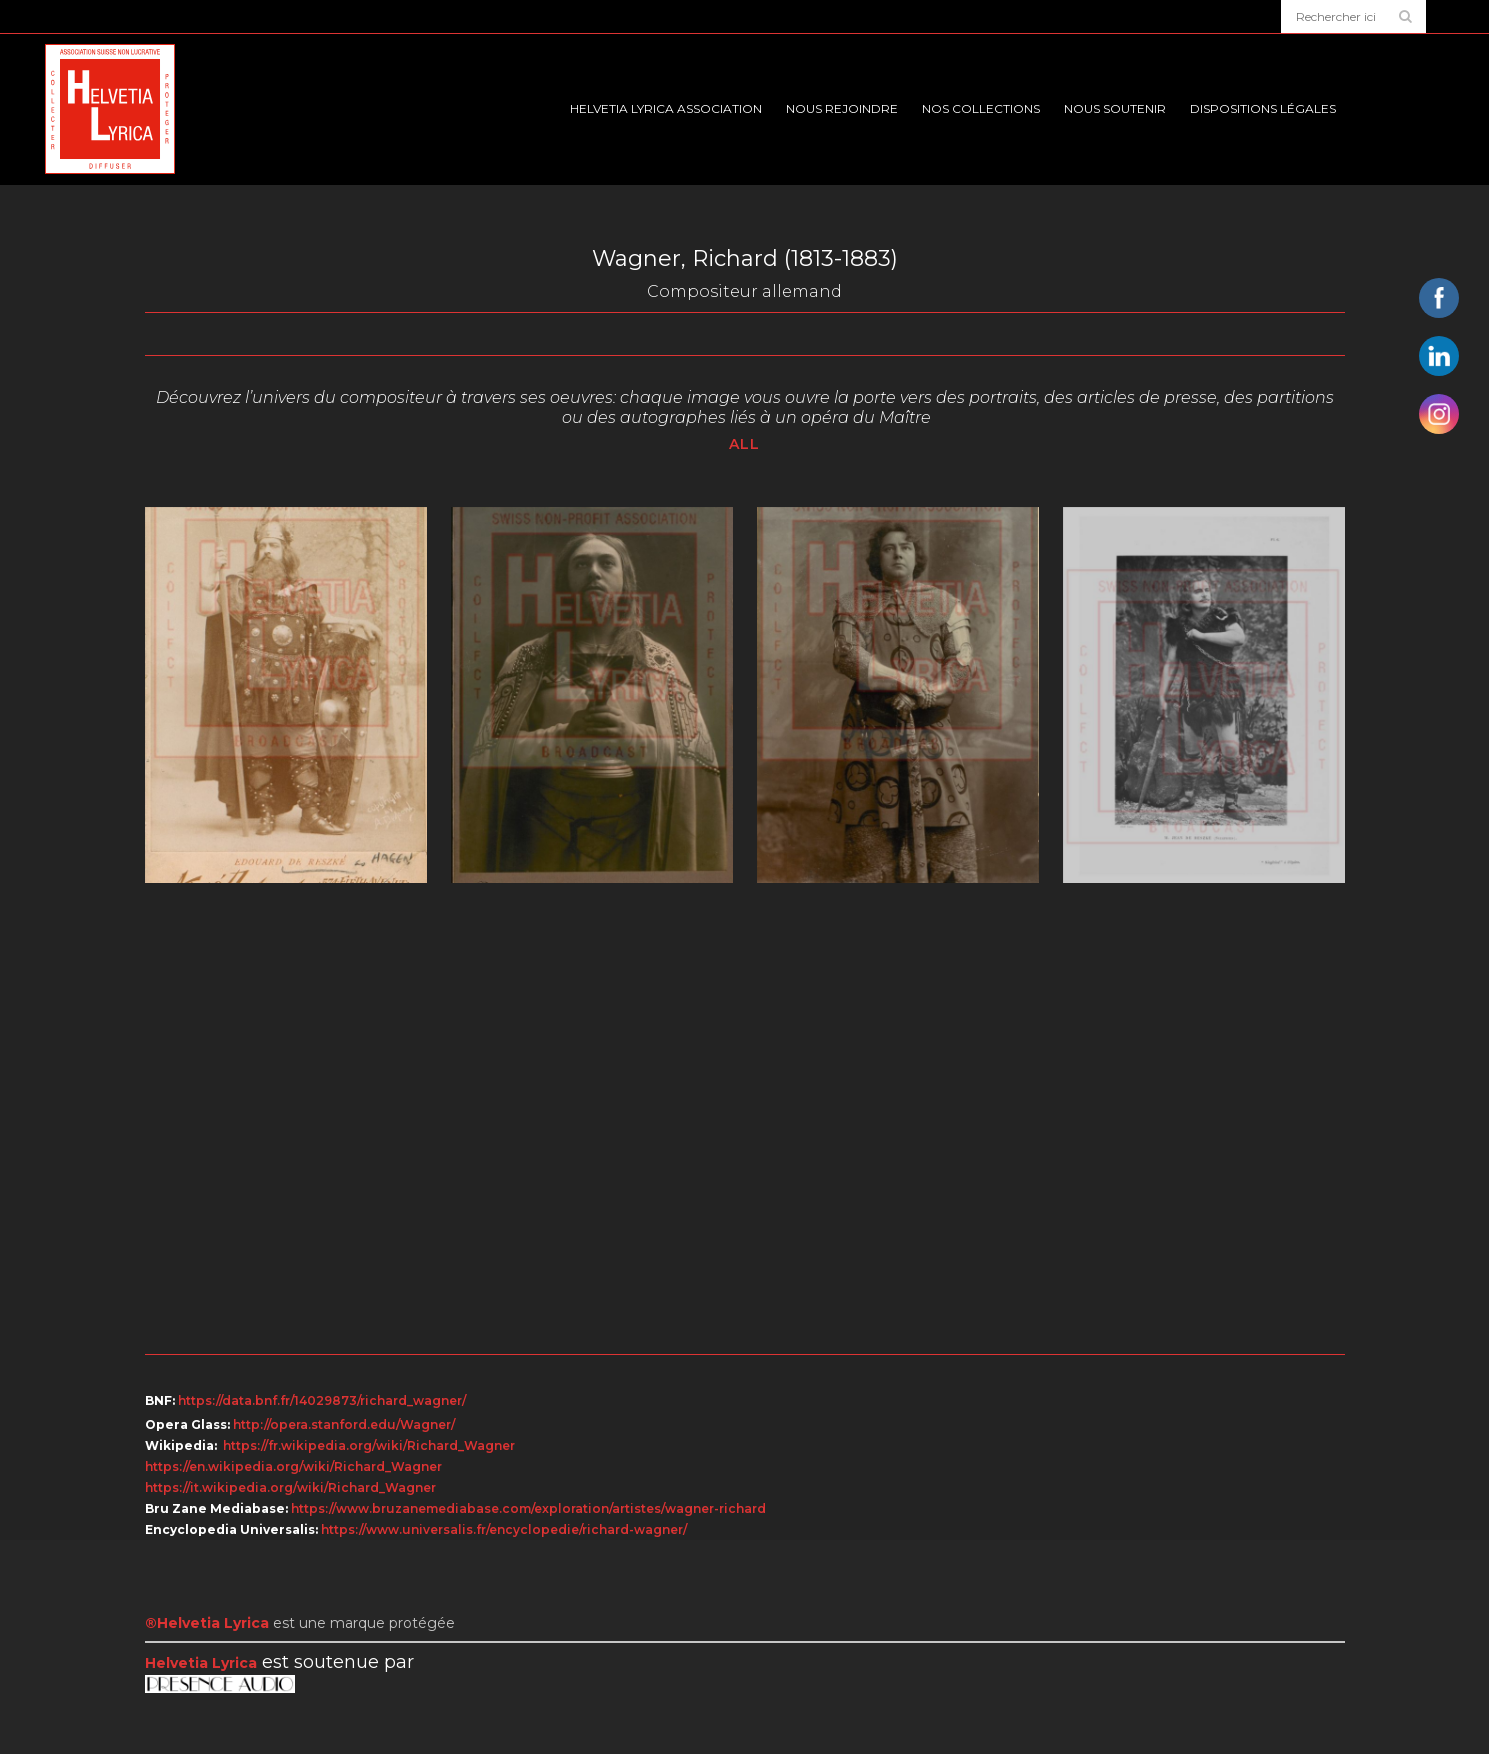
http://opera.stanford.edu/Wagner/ (344, 1424)
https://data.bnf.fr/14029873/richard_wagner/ (322, 1400)
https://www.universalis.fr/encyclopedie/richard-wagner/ (504, 1529)
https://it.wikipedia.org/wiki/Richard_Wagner (290, 1487)
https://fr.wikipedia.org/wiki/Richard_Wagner (369, 1445)
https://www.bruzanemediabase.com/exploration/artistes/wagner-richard (528, 1508)
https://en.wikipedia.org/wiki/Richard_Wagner (293, 1466)
